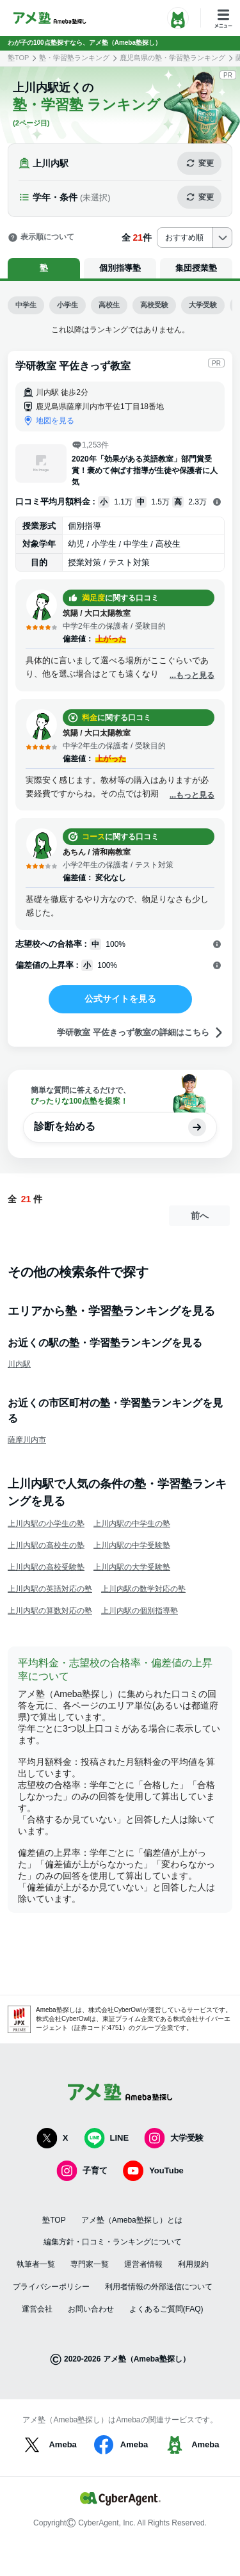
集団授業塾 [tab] (196, 268)
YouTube (153, 2171)
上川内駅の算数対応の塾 (50, 1610)
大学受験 (203, 305)
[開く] (217, 502)
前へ (200, 1216)
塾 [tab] (44, 268)
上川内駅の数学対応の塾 (143, 1588)
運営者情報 (143, 2264)
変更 (199, 162)
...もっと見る (192, 675)
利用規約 (193, 2264)
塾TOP (18, 57)
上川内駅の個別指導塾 (139, 1610)
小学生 (67, 305)
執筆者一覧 (36, 2264)
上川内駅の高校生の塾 (46, 1545)
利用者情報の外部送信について (158, 2286)
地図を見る (55, 420)
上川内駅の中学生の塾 (131, 1523)
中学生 (25, 305)
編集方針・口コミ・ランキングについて (113, 2241)
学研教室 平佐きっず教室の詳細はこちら (141, 1032)
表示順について (41, 237)
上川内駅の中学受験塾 (131, 1545)
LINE (106, 2138)
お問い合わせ (91, 2309)
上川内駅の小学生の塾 (46, 1523)
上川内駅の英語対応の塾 (50, 1588)
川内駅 (19, 1364)
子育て (82, 2171)
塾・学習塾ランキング (74, 57)
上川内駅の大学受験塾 (131, 1567)
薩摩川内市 (27, 1439)
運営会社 (37, 2309)
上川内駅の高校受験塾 (46, 1567)
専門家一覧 (89, 2264)
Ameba (48, 2444)
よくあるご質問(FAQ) (166, 2309)
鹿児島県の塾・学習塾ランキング (172, 57)
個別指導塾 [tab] (120, 268)
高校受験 (154, 305)
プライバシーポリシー (51, 2286)
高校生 (109, 305)
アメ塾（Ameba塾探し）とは (131, 2220)
